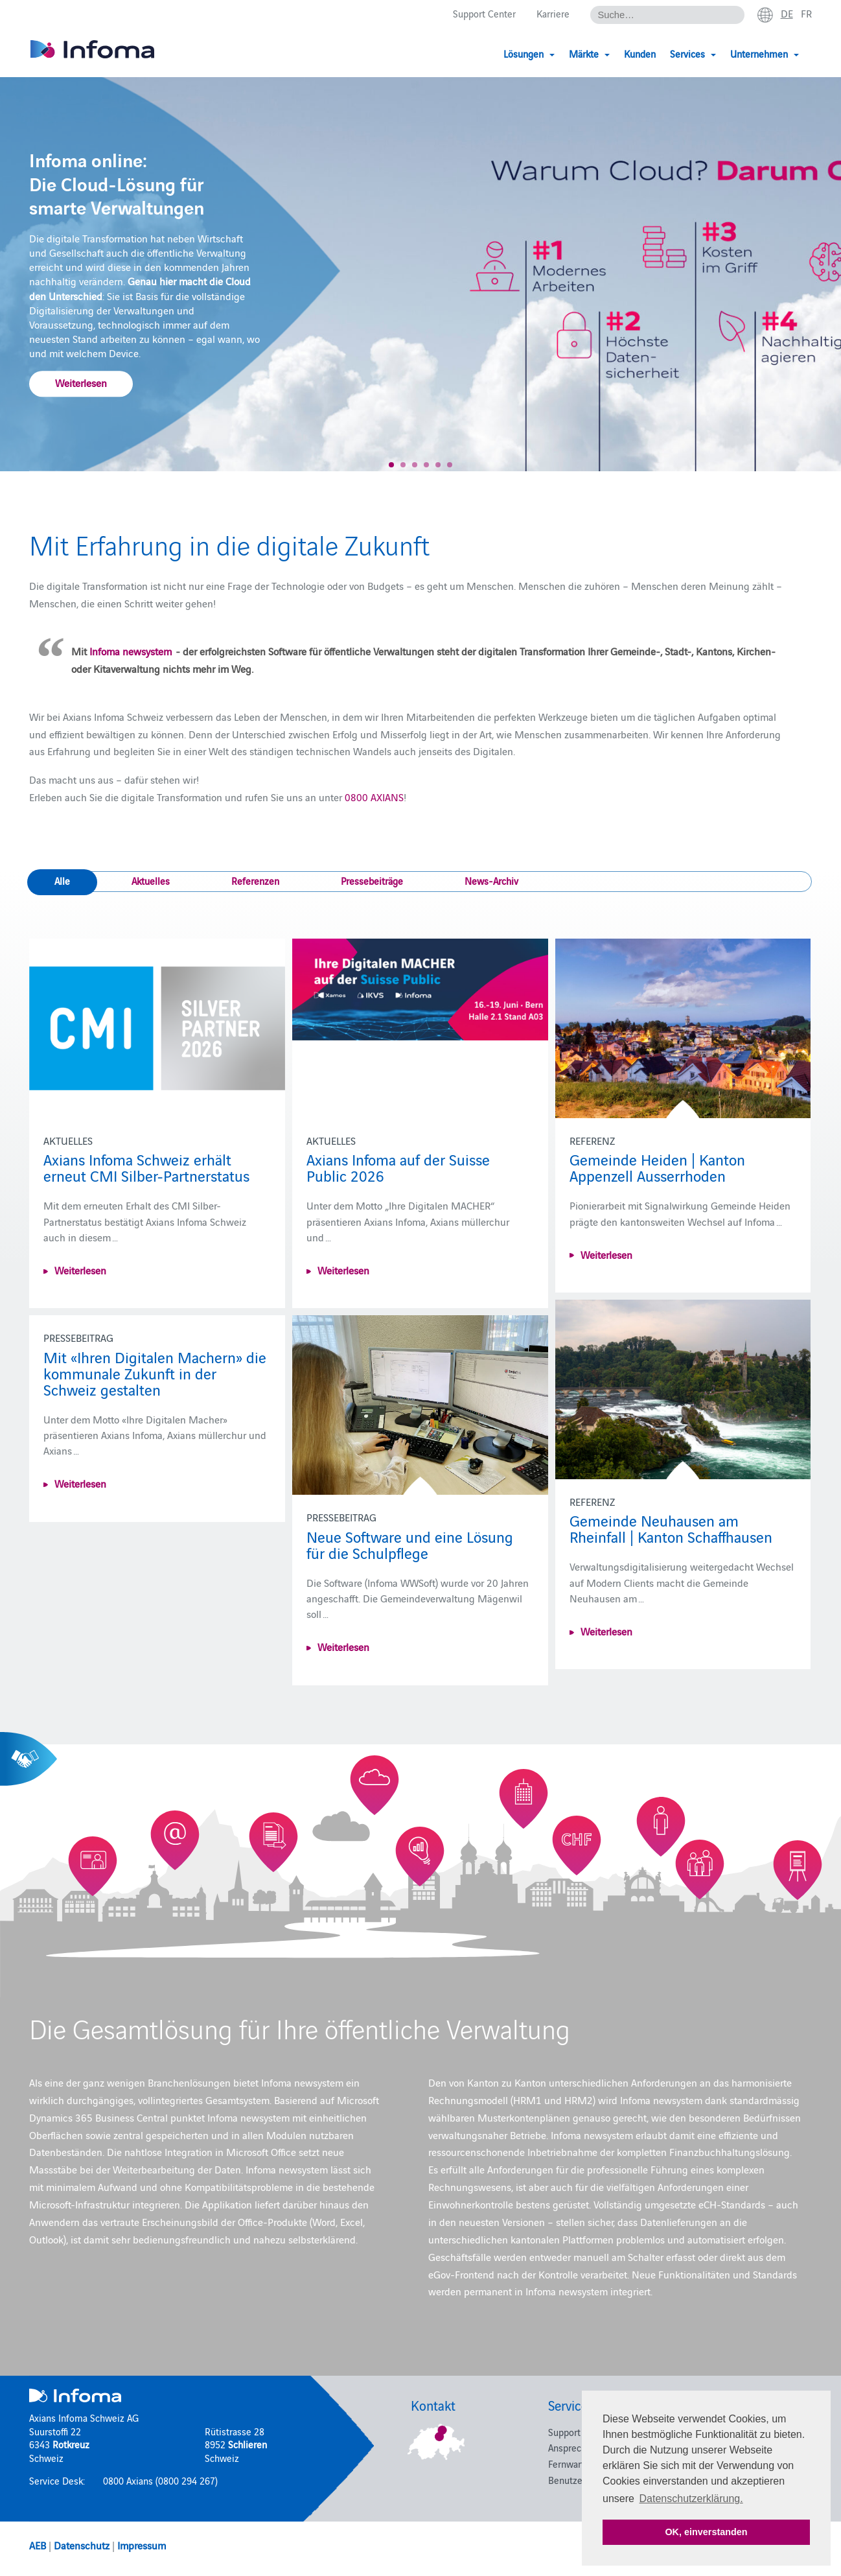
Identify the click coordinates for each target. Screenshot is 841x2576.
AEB (37, 2545)
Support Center (484, 14)
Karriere (553, 14)
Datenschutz (81, 2545)
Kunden (640, 53)
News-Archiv (491, 880)
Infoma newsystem (131, 651)
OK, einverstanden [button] (706, 2532)
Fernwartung (574, 2463)
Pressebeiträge (372, 880)
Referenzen (255, 880)
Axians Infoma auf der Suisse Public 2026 (398, 1167)
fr (806, 13)
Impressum (141, 2545)
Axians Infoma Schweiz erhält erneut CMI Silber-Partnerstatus (146, 1167)
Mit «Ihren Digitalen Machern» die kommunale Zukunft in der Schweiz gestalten (154, 1372)
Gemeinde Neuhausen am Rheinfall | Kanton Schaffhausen (671, 1528)
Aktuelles (151, 880)
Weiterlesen (81, 382)
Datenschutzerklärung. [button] (691, 2498)
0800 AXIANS (374, 797)
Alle (62, 880)
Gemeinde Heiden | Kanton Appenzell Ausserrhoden (657, 1167)
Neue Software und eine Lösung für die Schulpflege (409, 1544)
